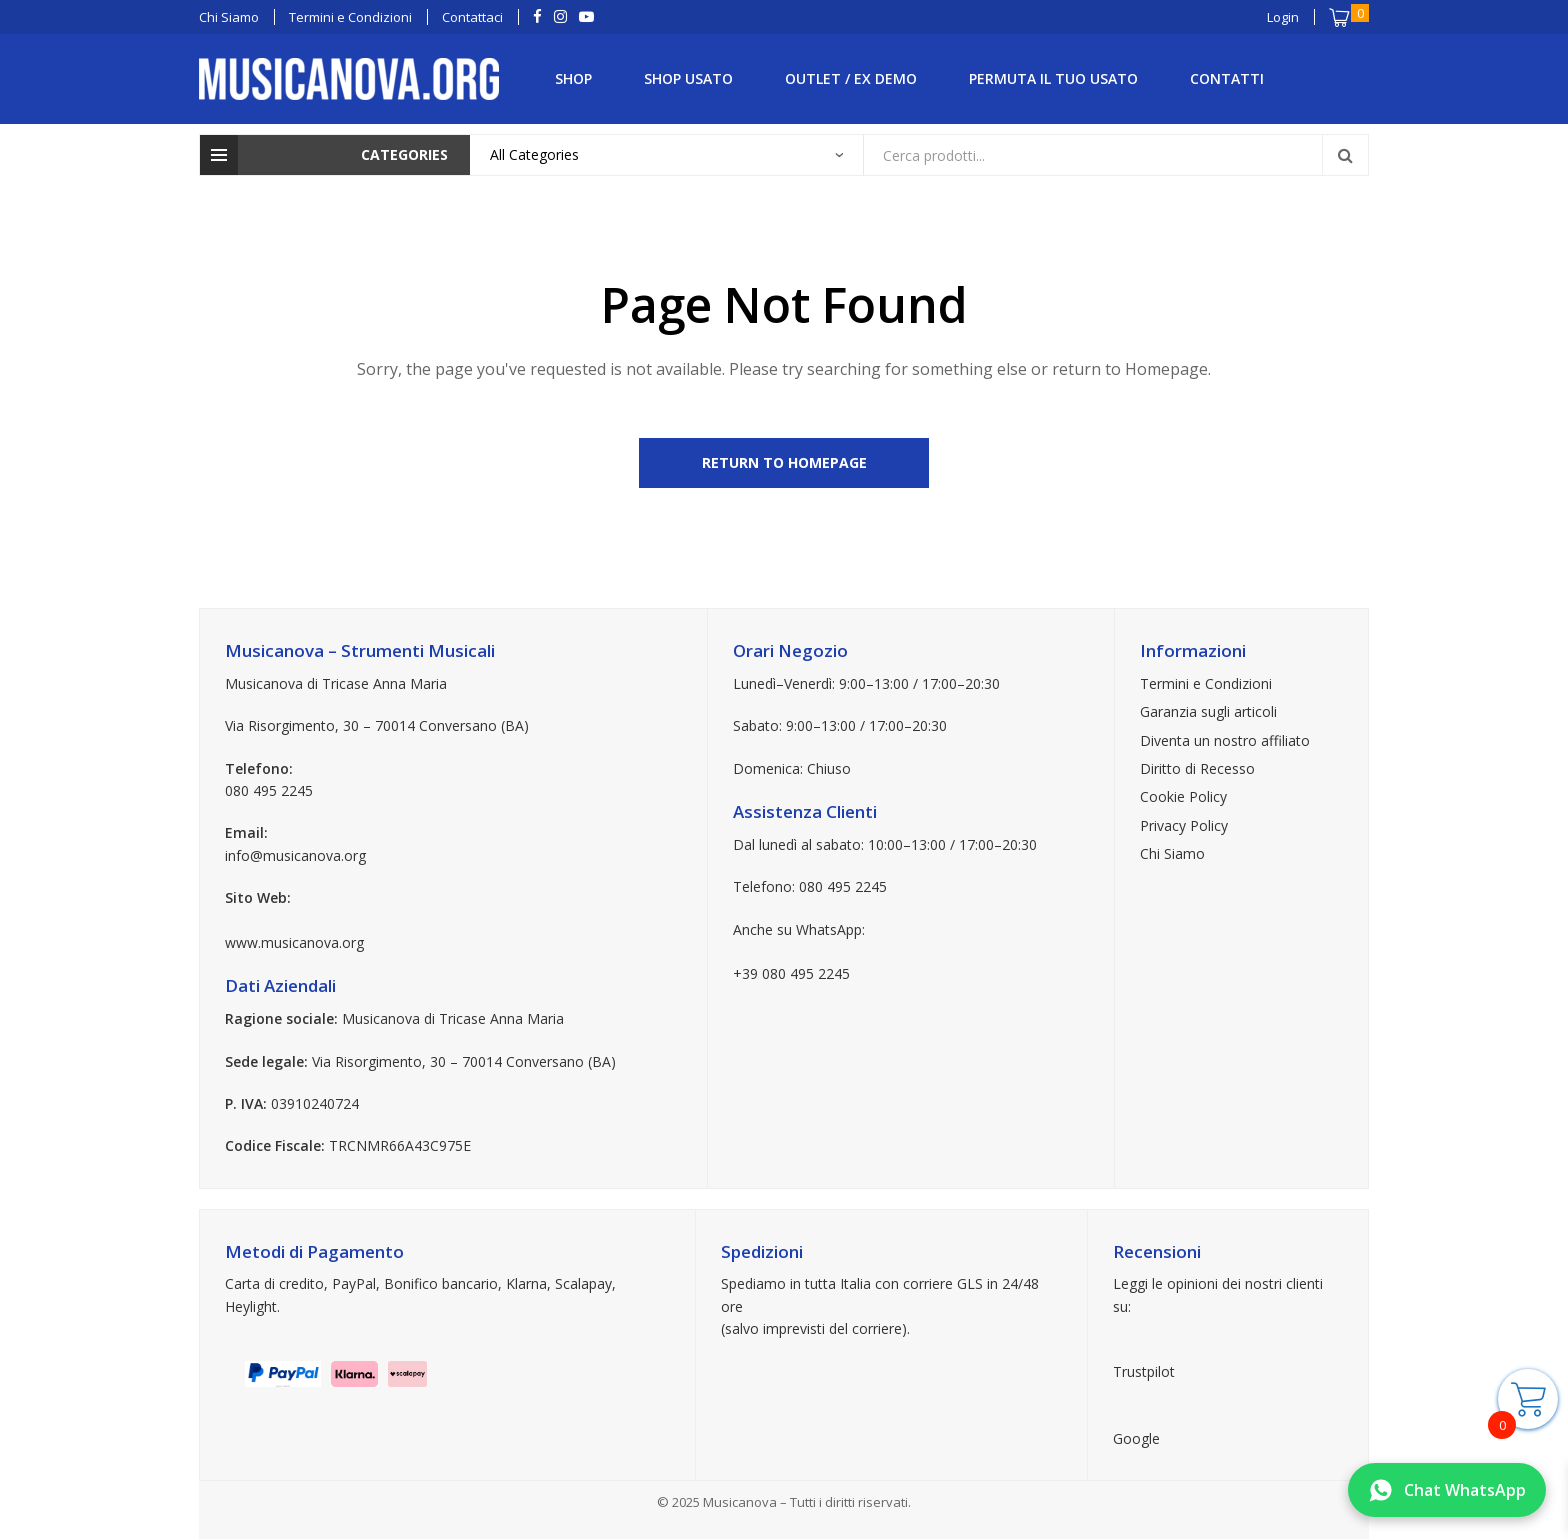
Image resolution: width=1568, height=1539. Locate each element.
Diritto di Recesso (1197, 768)
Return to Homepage (784, 462)
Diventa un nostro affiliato (1225, 740)
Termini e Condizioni (1206, 683)
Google (1136, 1438)
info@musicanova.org (295, 855)
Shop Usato (688, 78)
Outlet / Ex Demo (851, 78)
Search (1345, 155)
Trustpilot (1144, 1371)
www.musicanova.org (294, 942)
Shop (573, 78)
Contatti (1227, 78)
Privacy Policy (1184, 825)
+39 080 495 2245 (791, 973)
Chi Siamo (1172, 853)
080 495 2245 (269, 790)
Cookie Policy (1183, 796)
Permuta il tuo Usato (1053, 78)
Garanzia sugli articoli (1208, 711)
